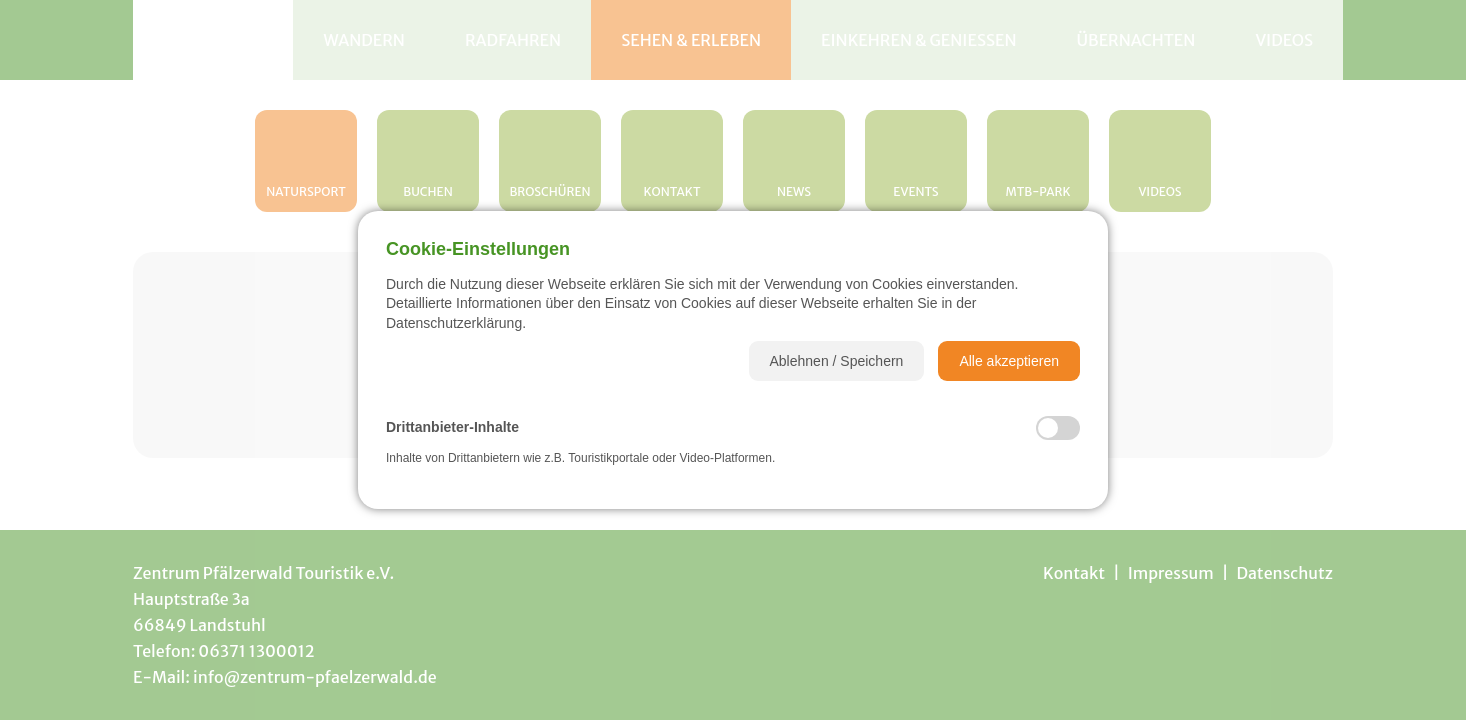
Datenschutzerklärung (454, 323)
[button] (837, 361)
